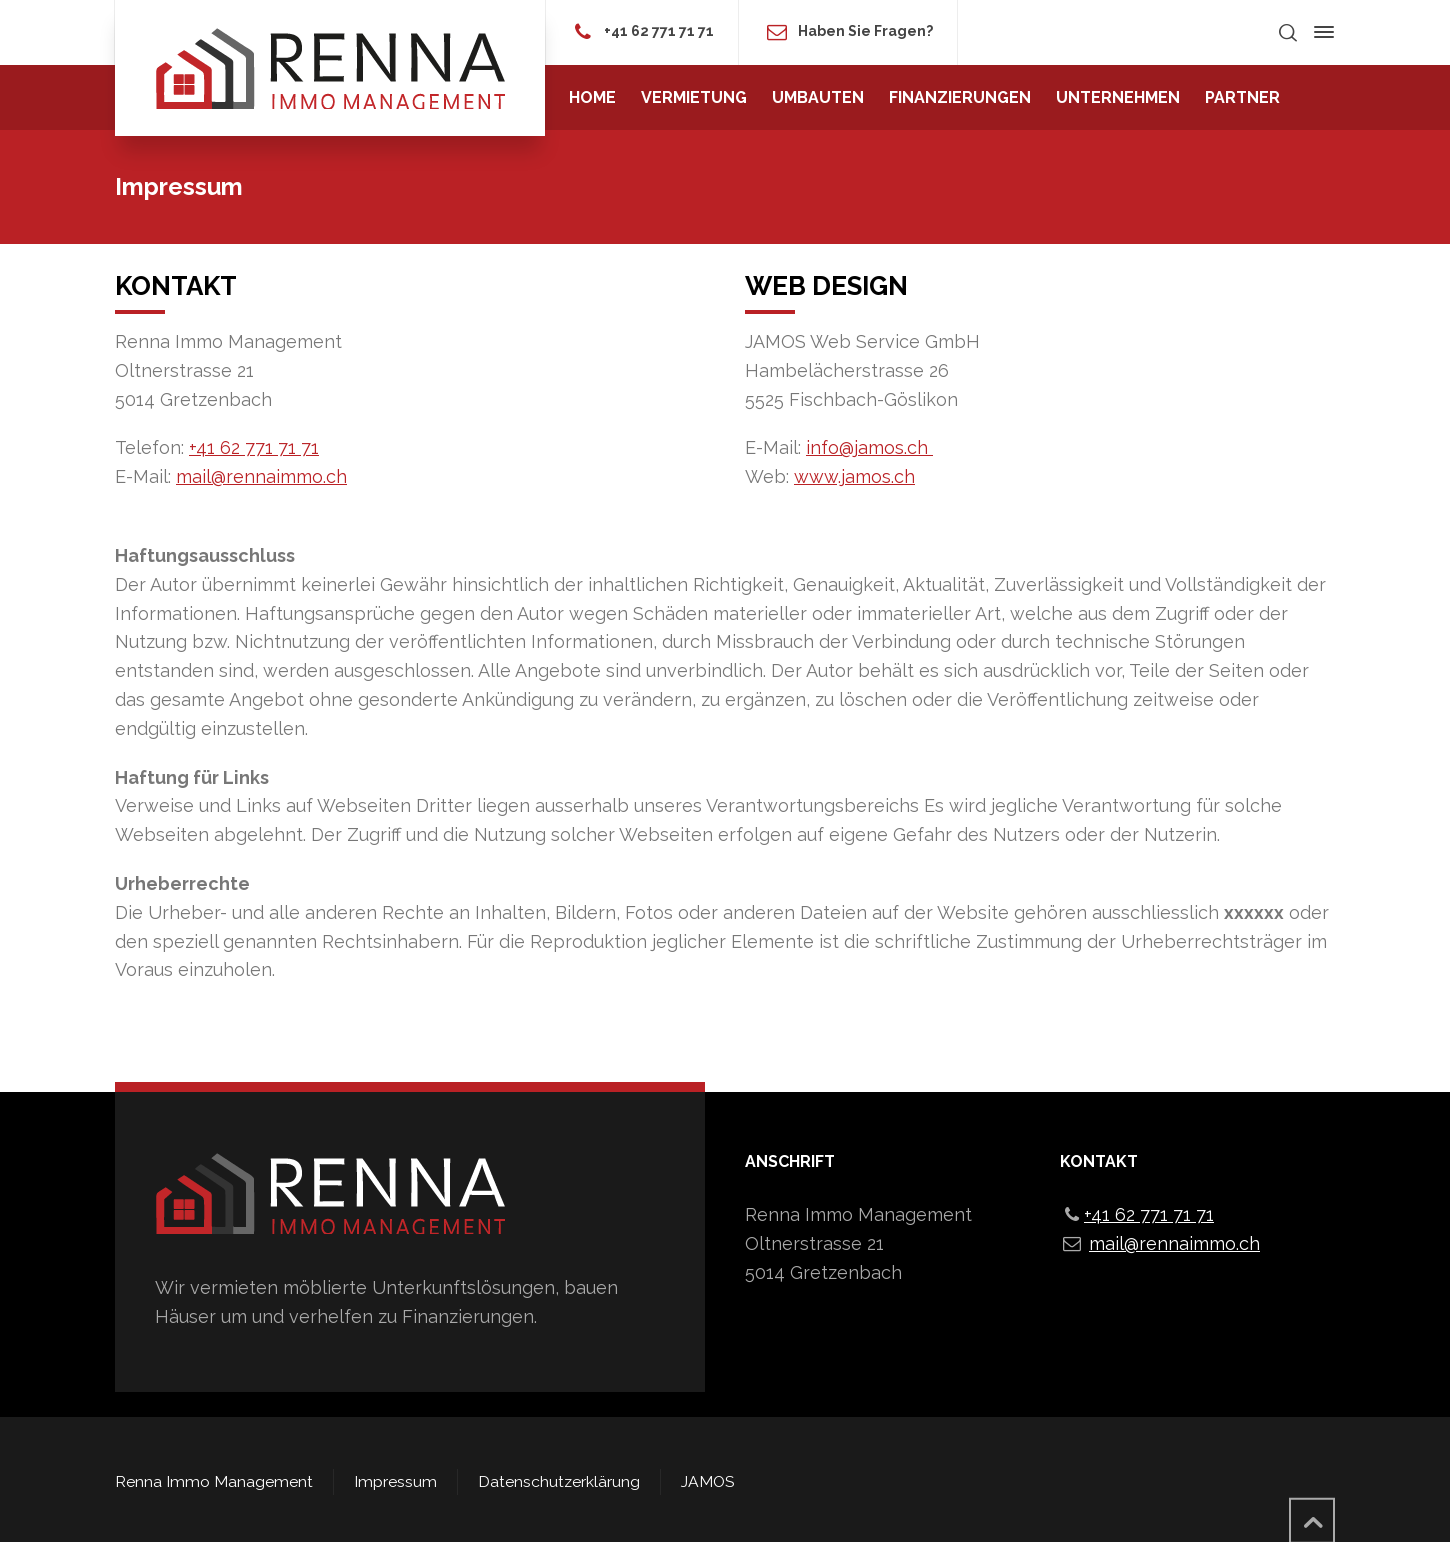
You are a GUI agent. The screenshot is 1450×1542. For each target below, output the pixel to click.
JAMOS (707, 1481)
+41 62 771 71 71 (659, 31)
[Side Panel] (1320, 32)
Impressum (395, 1481)
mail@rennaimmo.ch (261, 476)
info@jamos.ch (869, 447)
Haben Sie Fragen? (865, 31)
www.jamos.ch (854, 476)
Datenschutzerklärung (559, 1481)
